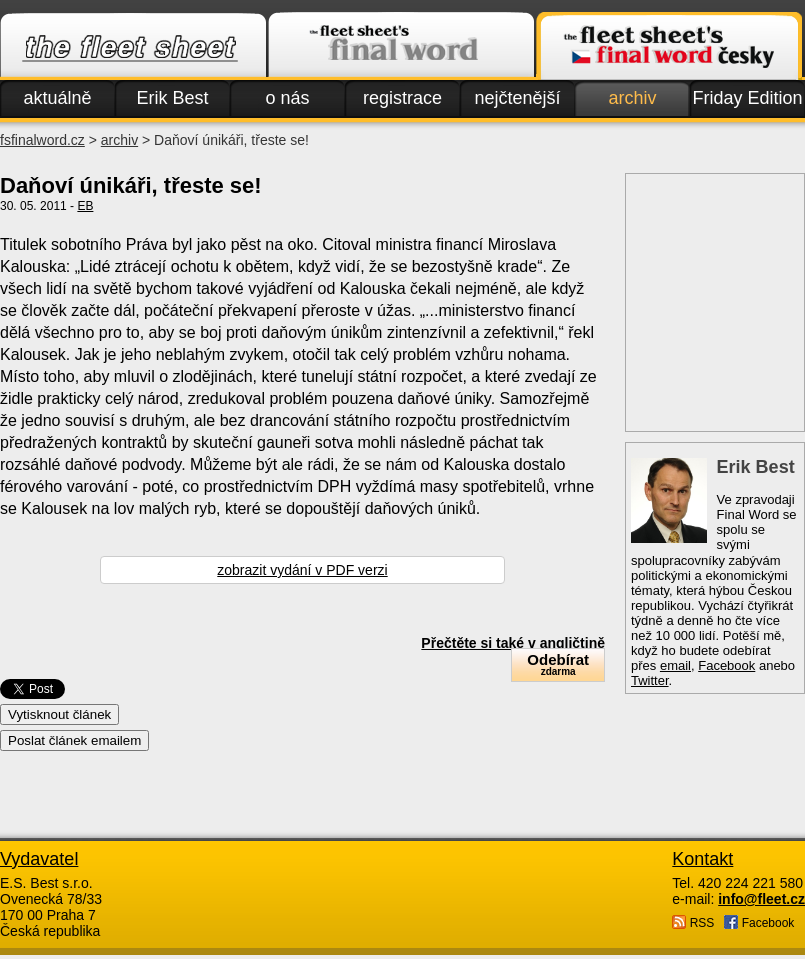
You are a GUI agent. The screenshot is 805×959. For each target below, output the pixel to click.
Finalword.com (401, 46)
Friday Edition (747, 98)
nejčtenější (517, 98)
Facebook (726, 665)
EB (85, 206)
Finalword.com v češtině (669, 46)
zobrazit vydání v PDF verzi (302, 570)
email (675, 665)
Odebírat (558, 664)
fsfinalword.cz (42, 140)
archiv (632, 98)
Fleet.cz (133, 46)
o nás (287, 98)
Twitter (650, 680)
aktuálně (57, 98)
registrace (402, 98)
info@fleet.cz (761, 899)
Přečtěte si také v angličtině (513, 643)
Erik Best (172, 98)
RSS (693, 922)
